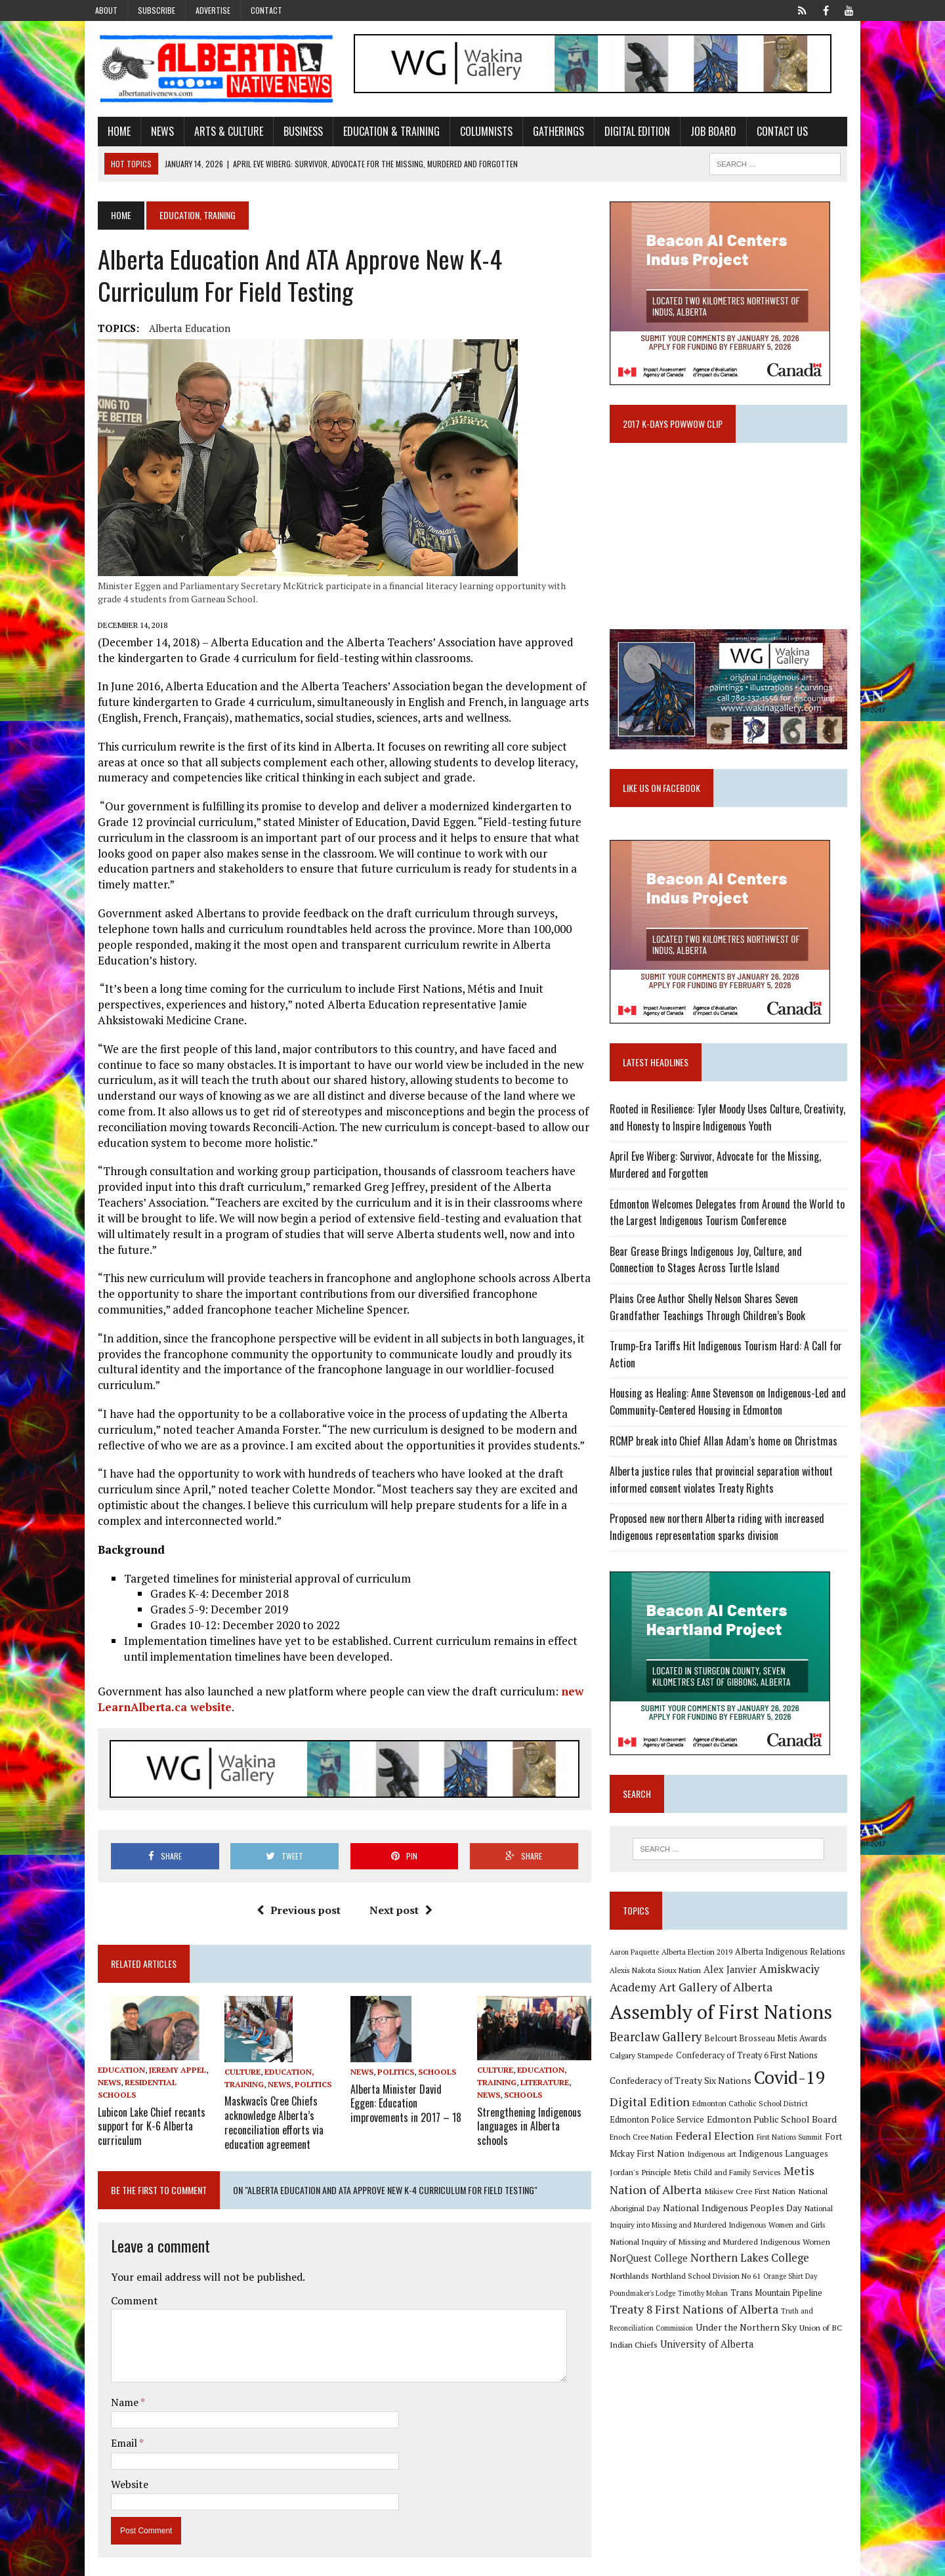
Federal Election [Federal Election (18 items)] (678, 2147)
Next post (396, 1897)
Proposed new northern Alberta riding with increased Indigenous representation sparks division (721, 1538)
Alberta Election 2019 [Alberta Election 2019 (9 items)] (701, 1963)
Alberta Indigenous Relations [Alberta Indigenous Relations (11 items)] (795, 1963)
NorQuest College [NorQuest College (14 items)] (779, 2250)
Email (112, 2427)
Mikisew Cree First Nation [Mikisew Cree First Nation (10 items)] (659, 2200)
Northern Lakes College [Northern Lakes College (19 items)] (673, 2267)
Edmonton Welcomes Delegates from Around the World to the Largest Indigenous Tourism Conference (731, 1223)
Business (290, 133)
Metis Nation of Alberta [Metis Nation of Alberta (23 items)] (786, 2182)
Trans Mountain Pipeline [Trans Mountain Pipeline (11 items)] (660, 2303)
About (106, 10)
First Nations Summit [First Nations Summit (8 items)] (753, 2148)
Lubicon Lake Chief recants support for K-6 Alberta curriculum (139, 2114)
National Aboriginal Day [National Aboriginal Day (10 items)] (749, 2200)
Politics (304, 2072)
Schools (433, 2060)
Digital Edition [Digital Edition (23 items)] (654, 2113)
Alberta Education (177, 330)
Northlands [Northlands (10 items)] (755, 2268)
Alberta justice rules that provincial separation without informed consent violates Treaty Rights (725, 1490)
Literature (544, 2072)
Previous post (294, 1897)
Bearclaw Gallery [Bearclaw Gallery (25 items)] (660, 2048)
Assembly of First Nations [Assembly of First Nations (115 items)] (725, 2023)
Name (113, 2387)
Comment (122, 2285)
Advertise (213, 10)
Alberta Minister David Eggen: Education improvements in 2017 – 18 (401, 2089)
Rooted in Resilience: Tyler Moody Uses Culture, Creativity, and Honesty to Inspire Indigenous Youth (732, 1128)
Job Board (701, 133)
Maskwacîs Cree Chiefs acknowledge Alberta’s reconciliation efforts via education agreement (265, 2109)
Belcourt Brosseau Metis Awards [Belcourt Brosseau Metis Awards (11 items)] (770, 2049)
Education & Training (379, 133)
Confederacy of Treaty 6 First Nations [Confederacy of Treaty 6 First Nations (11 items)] (751, 2067)
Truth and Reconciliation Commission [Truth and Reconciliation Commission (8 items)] (714, 2322)
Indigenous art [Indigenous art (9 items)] (669, 2165)
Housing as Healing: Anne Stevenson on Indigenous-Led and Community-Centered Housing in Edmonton (732, 1412)
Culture (234, 2059)
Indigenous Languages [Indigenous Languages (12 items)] (741, 2165)
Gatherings (546, 133)
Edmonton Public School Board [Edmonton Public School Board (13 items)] (735, 2131)
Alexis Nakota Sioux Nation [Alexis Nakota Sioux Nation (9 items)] (659, 1981)
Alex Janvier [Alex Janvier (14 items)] (734, 1980)
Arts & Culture (216, 133)
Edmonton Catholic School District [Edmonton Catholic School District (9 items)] (754, 2114)
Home (106, 133)
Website (117, 2469)
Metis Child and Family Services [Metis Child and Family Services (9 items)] (667, 2184)
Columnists (474, 133)
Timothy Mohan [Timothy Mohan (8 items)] (814, 2286)
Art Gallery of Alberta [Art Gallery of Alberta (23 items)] (720, 1998)
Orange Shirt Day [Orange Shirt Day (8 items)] (692, 2286)
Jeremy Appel (165, 2059)
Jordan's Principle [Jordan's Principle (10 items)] (819, 2164)
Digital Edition (625, 133)
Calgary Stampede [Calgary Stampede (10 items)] (646, 2067)
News (149, 133)
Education (109, 2059)
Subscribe (156, 10)
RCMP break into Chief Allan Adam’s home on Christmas (728, 1451)
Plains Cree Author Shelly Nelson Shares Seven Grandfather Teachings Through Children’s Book (735, 1318)
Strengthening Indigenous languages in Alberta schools (535, 2108)
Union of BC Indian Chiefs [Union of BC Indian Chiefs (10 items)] (720, 2338)
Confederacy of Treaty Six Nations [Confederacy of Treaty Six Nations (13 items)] (685, 2092)
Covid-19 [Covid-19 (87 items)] (794, 2089)
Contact (266, 10)
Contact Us (769, 133)
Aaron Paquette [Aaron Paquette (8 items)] (638, 1963)
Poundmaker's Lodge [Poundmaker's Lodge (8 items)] (754, 2286)
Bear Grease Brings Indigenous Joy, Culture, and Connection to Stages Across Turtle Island (733, 1270)
